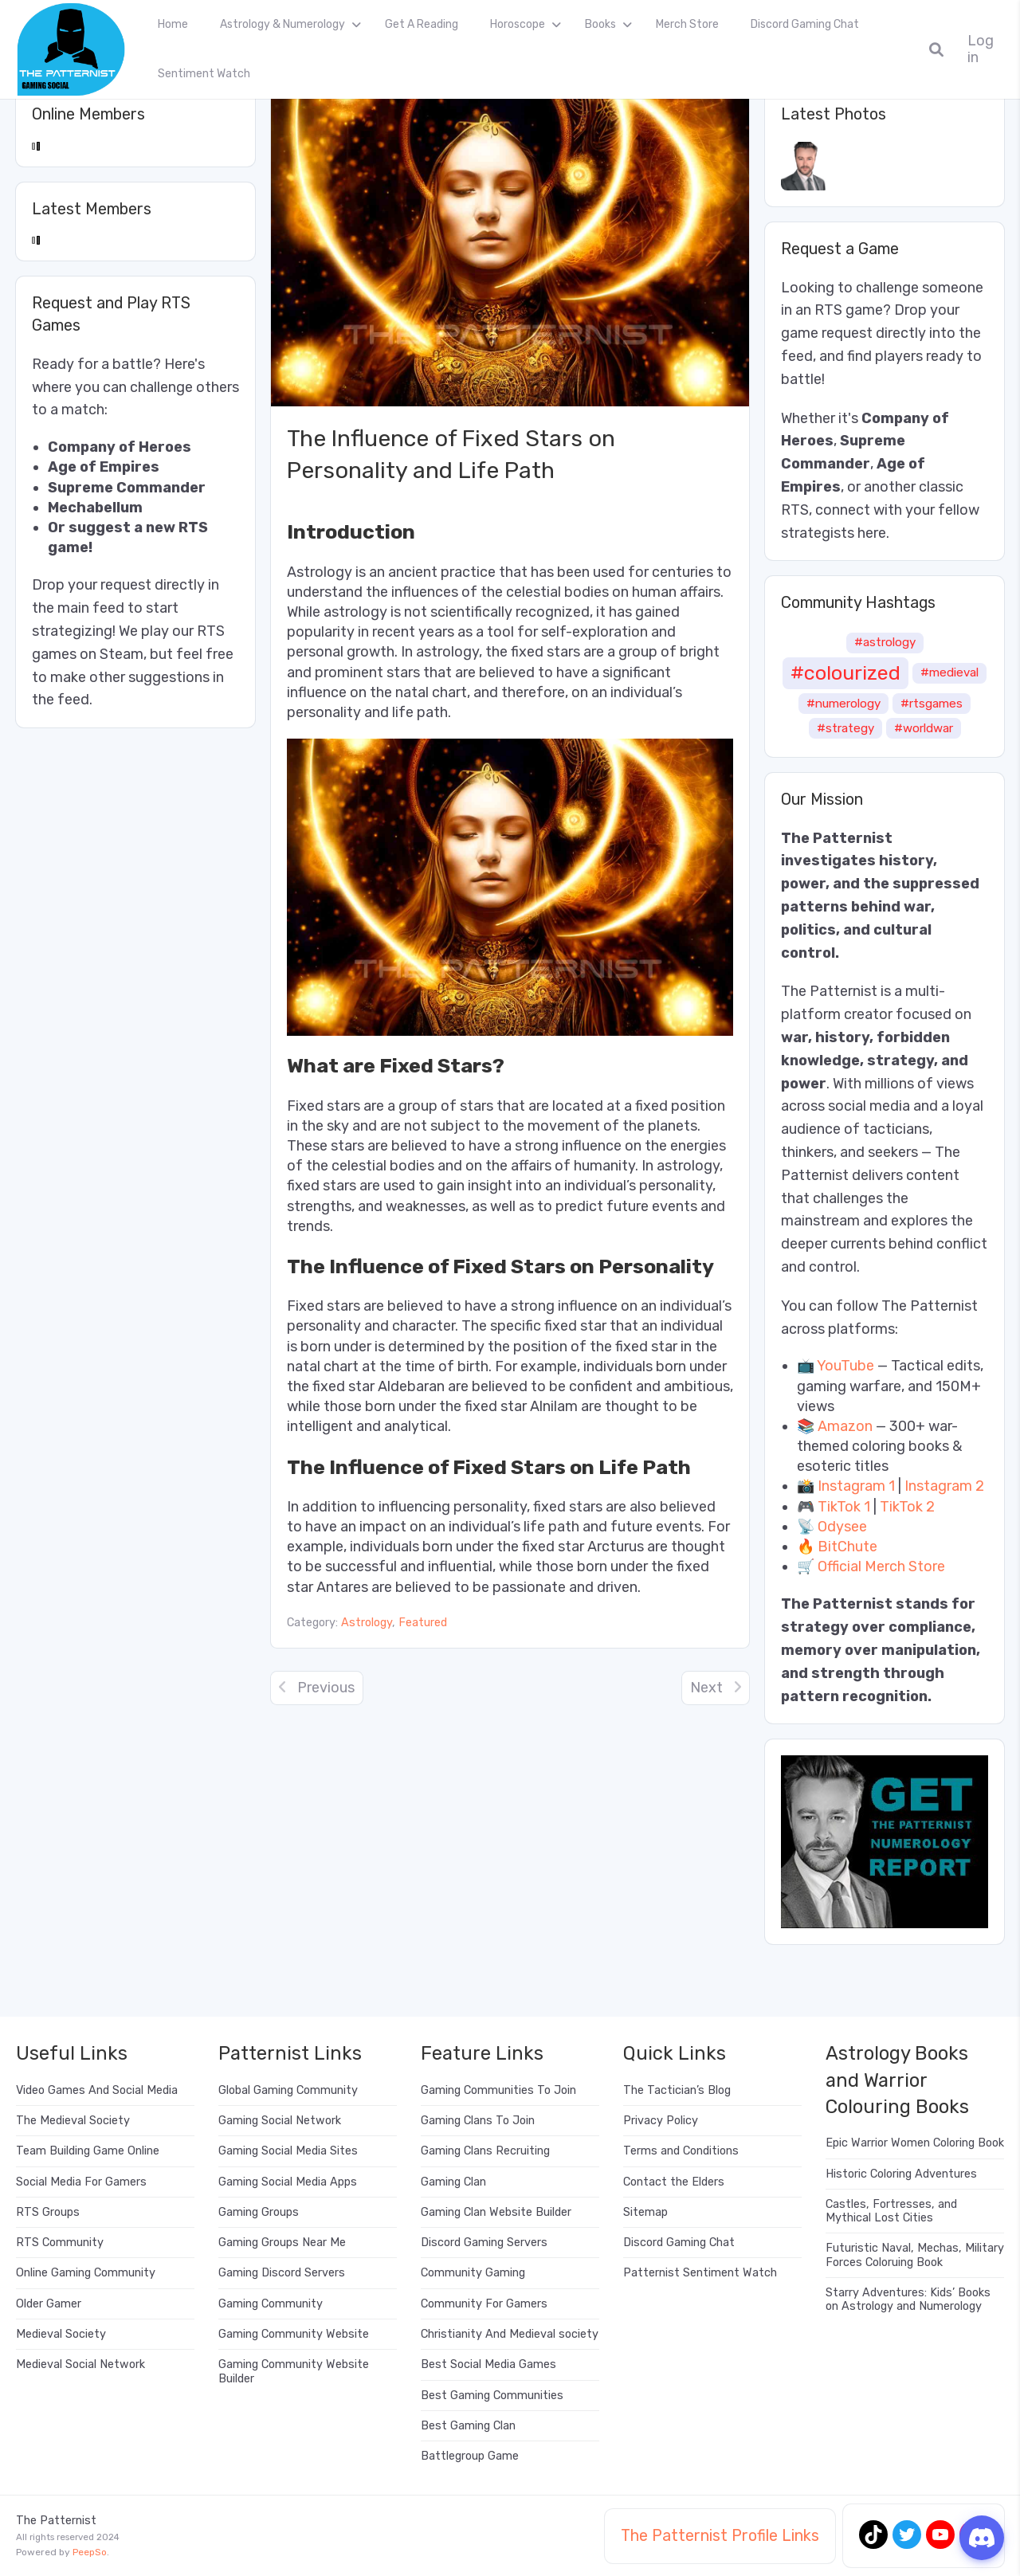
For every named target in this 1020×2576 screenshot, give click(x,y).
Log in (980, 49)
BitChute (847, 1546)
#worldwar (923, 728)
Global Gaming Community (288, 2090)
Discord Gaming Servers (484, 2242)
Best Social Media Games (488, 2364)
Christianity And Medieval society (509, 2334)
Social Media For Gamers (81, 2182)
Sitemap (645, 2212)
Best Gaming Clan (468, 2426)
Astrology (366, 1622)
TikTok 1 (844, 1506)
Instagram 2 (944, 1486)
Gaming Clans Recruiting (485, 2151)
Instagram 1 (856, 1486)
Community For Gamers (484, 2304)
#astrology (885, 642)
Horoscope (517, 24)
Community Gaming (473, 2273)
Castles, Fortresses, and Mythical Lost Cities (891, 2211)
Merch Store (687, 24)
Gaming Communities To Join (498, 2090)
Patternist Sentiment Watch (700, 2273)
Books (600, 24)
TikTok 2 (907, 1506)
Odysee (842, 1526)
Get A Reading (421, 24)
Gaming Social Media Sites (288, 2151)
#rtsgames (931, 703)
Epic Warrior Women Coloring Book (915, 2143)
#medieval (949, 672)
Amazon (845, 1426)
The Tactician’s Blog (677, 2090)
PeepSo (90, 2552)
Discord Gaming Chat (805, 24)
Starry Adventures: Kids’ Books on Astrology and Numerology (908, 2299)
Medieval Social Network (80, 2364)
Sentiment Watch (204, 73)
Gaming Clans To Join (478, 2120)
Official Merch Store (881, 1566)
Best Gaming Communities (492, 2395)
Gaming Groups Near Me (282, 2242)
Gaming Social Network (279, 2120)
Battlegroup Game (470, 2456)
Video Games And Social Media (97, 2090)
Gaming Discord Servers (281, 2273)
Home (173, 24)
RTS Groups (48, 2212)
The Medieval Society (73, 2120)
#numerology (843, 703)
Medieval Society (61, 2334)
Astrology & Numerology (282, 24)
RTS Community (60, 2242)
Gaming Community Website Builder (293, 2371)
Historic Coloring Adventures (901, 2174)
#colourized (845, 672)
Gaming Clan (453, 2182)
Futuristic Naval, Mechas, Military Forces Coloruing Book (915, 2254)
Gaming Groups (258, 2212)
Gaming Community (270, 2304)
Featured (422, 1622)
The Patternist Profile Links (720, 2535)
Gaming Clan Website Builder (496, 2212)
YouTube (845, 1365)
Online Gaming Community (85, 2273)
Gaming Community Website (293, 2334)
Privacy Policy (660, 2120)
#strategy (845, 728)
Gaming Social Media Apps (287, 2182)
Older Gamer (48, 2304)
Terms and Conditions (681, 2151)
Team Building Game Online (87, 2151)
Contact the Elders (673, 2182)
